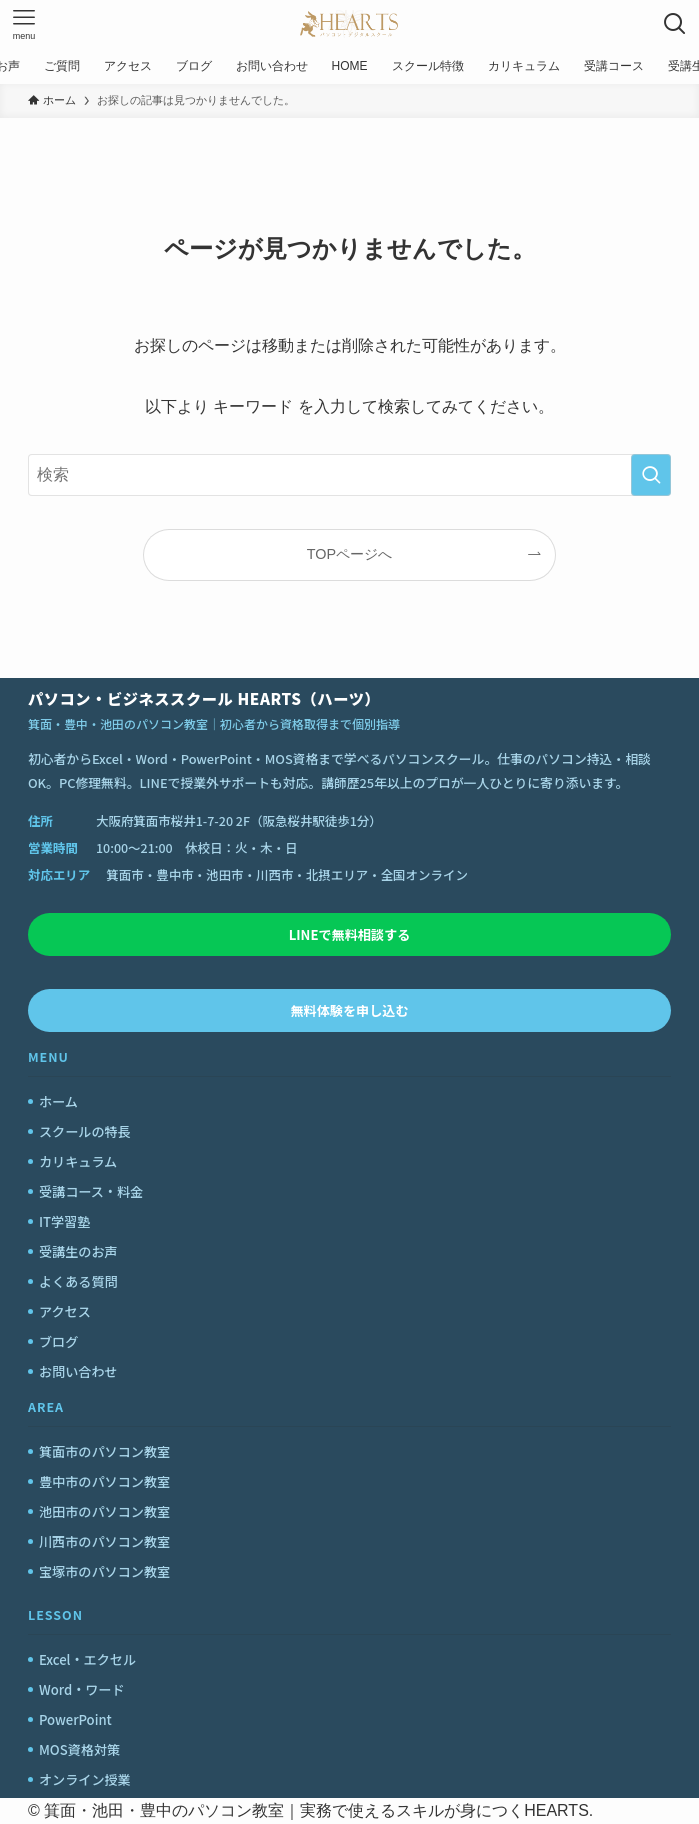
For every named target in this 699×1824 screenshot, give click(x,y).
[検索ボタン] (675, 24)
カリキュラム (78, 1161)
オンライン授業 (85, 1779)
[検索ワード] (349, 475)
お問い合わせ (78, 1371)
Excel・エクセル (87, 1659)
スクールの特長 (85, 1131)
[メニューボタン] (24, 24)
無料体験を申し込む (350, 1010)
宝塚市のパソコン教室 (104, 1571)
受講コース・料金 (91, 1191)
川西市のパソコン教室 (104, 1541)
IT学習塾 (64, 1221)
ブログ (58, 1341)
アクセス (65, 1311)
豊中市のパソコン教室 (104, 1481)
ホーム (58, 1101)
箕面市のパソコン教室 (104, 1451)
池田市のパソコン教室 (104, 1511)
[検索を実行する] (651, 475)
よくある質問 (78, 1281)
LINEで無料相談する (350, 934)
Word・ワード (82, 1689)
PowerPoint (75, 1719)
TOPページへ (349, 554)
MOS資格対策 (79, 1749)
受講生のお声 (78, 1251)
